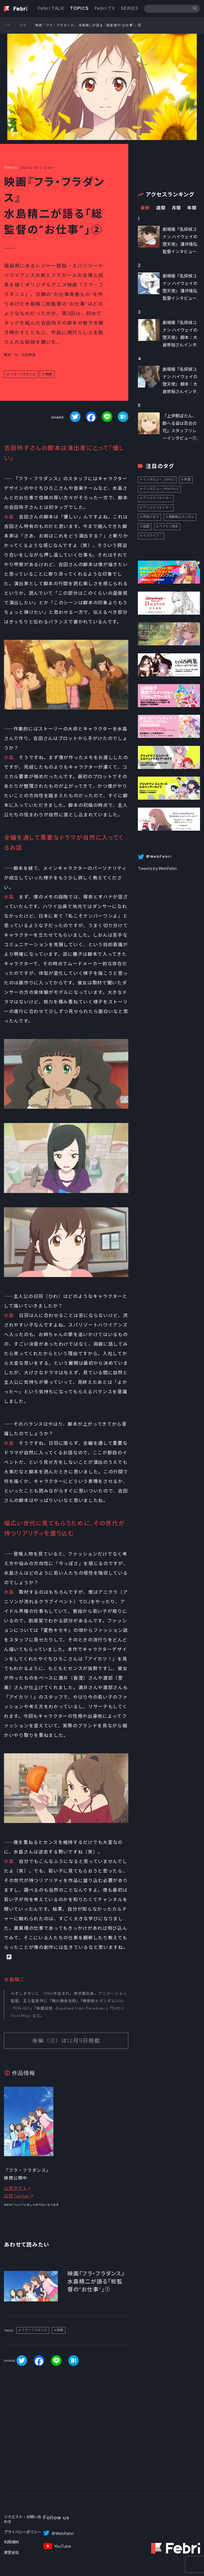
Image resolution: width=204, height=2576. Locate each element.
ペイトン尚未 (168, 526)
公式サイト (15, 2188)
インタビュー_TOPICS (158, 479)
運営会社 (11, 2552)
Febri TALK (51, 8)
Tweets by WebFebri (157, 868)
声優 (187, 479)
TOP (7, 25)
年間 (192, 208)
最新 (145, 208)
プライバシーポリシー (22, 2532)
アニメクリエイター (157, 498)
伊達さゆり (151, 517)
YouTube (62, 2546)
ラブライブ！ (152, 536)
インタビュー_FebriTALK (161, 489)
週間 (160, 208)
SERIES (130, 8)
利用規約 (11, 2542)
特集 (23, 25)
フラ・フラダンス (22, 374)
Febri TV (105, 8)
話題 (146, 526)
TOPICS (79, 8)
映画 (48, 374)
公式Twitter (17, 2196)
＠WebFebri (62, 2533)
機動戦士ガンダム (181, 517)
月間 (176, 208)
